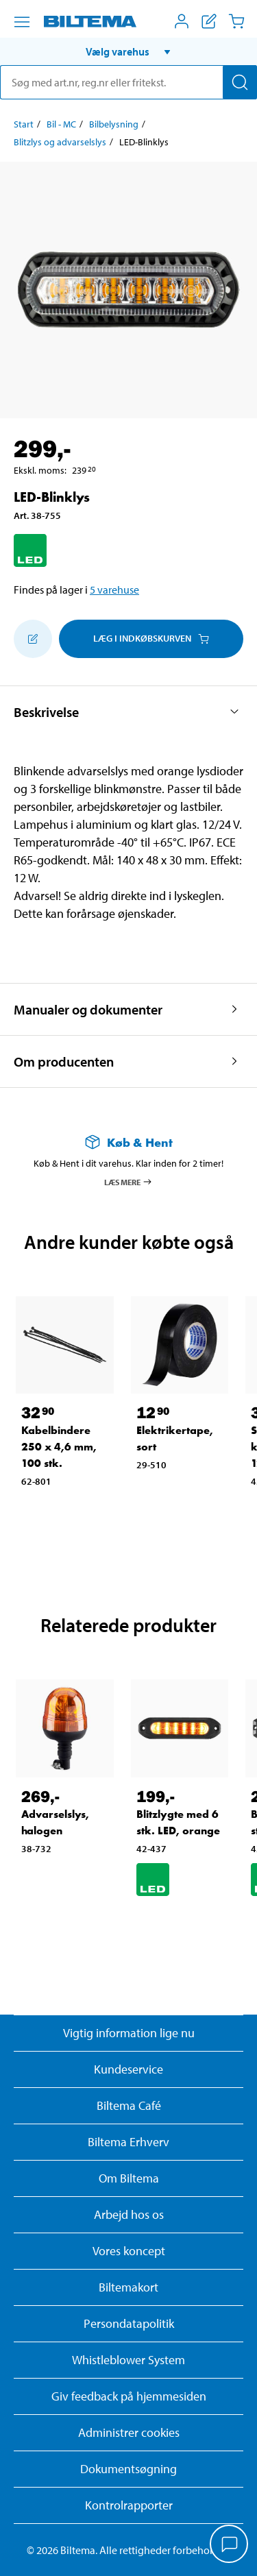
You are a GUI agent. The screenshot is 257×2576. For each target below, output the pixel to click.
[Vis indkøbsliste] (209, 21)
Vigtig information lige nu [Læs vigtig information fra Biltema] (129, 2033)
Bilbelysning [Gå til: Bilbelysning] (113, 124)
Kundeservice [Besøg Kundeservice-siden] (128, 2069)
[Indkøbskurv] (236, 21)
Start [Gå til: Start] (24, 124)
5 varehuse (114, 589)
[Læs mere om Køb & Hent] (128, 1142)
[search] (128, 82)
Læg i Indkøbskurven (151, 638)
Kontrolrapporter (129, 2505)
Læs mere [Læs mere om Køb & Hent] (128, 1181)
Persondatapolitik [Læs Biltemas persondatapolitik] (129, 2323)
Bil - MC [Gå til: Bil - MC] (61, 124)
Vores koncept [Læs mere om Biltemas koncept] (129, 2251)
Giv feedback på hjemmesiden (128, 2396)
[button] (128, 51)
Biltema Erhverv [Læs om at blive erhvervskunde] (128, 2142)
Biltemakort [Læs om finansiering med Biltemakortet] (128, 2287)
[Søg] (240, 82)
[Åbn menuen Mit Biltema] (181, 21)
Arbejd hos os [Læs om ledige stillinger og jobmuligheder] (129, 2214)
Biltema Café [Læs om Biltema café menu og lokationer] (129, 2105)
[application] (229, 2545)
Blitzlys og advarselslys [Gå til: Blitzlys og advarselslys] (60, 142)
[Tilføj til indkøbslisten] (33, 639)
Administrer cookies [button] (129, 2432)
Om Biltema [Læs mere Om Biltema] (129, 2178)
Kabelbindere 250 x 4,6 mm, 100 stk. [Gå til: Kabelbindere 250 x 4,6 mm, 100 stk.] (59, 1446)
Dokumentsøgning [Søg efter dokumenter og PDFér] (128, 2469)
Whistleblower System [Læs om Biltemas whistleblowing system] (128, 2360)
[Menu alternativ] (22, 22)
